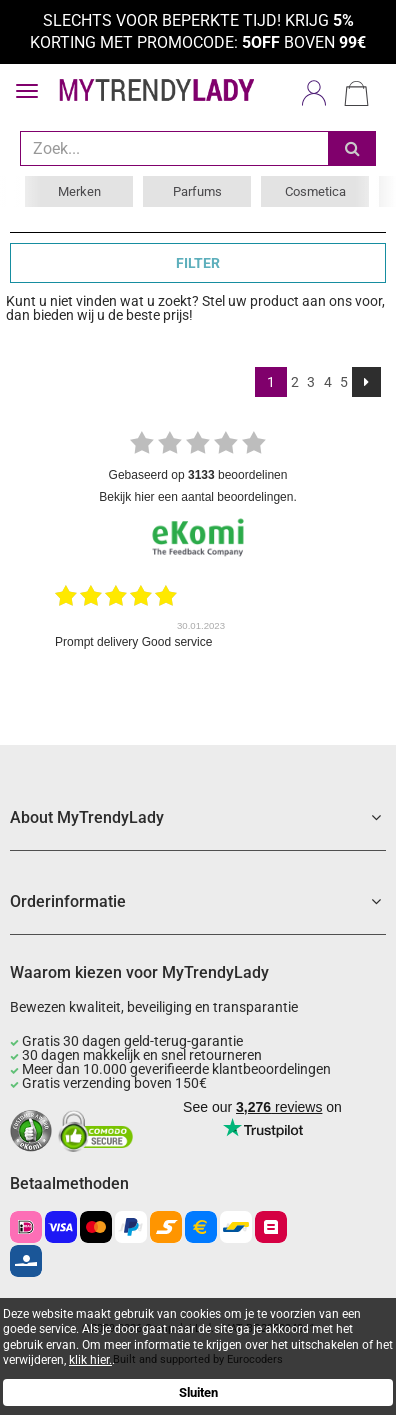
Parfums (197, 191)
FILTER (198, 263)
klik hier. (90, 1360)
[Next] (366, 382)
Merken (79, 191)
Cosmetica (315, 191)
